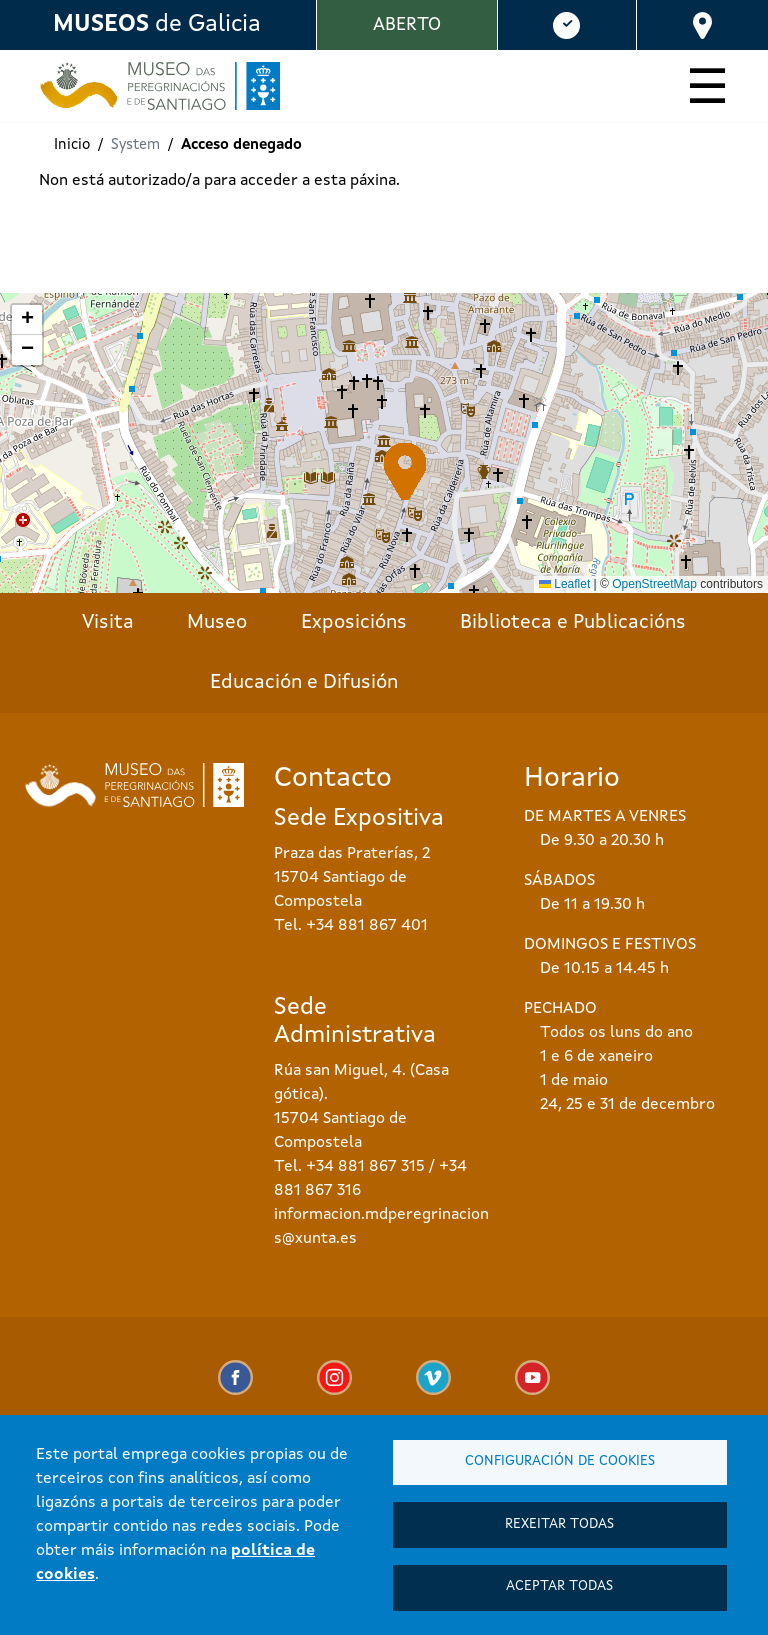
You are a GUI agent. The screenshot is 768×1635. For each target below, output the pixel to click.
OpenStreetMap (654, 584)
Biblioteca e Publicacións (573, 623)
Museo (217, 623)
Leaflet (564, 584)
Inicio (72, 145)
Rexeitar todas (559, 1520)
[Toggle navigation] (707, 90)
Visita (108, 623)
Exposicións (354, 623)
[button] (405, 471)
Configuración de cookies (560, 1455)
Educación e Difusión (304, 683)
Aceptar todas (559, 1585)
